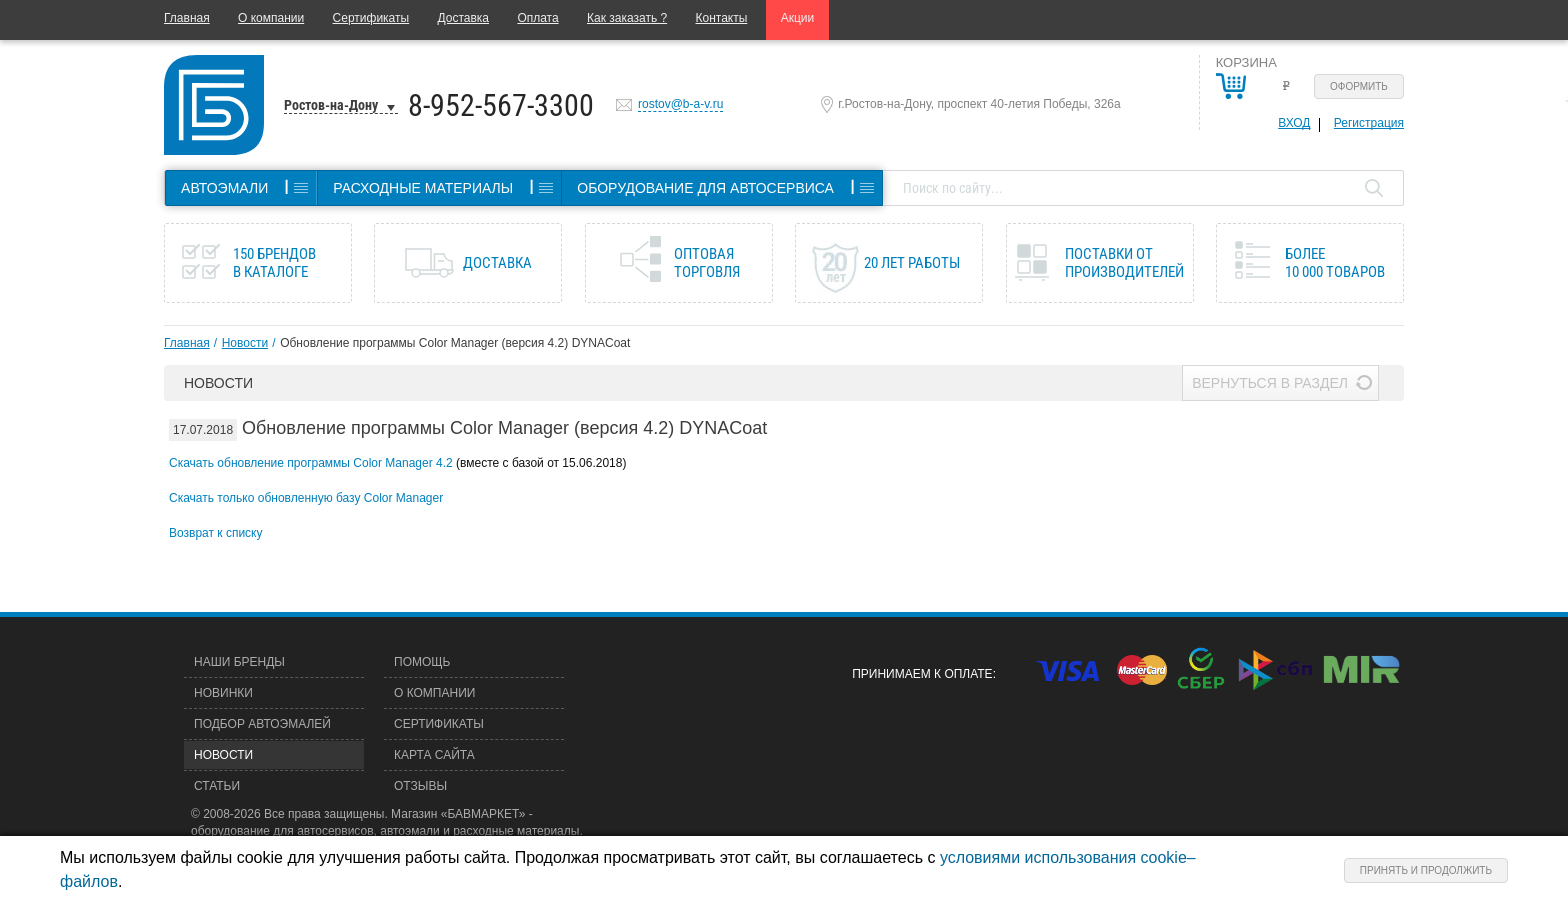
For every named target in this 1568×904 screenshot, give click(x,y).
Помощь (422, 662)
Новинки (223, 693)
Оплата (537, 18)
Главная (187, 18)
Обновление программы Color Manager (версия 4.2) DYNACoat (455, 343)
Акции (798, 18)
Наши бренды (239, 662)
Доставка (463, 18)
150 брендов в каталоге (274, 263)
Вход (1294, 123)
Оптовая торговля (707, 263)
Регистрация (1369, 123)
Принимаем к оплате (922, 674)
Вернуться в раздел (1270, 383)
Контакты (722, 18)
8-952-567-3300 (501, 105)
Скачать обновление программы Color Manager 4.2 (311, 463)
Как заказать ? (627, 18)
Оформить (1359, 86)
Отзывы (420, 786)
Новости (245, 343)
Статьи (217, 786)
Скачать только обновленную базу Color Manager (306, 498)
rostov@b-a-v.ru (680, 104)
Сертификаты (371, 18)
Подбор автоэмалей (262, 724)
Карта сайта (434, 755)
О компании (271, 18)
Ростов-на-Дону (331, 105)
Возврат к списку (216, 533)
